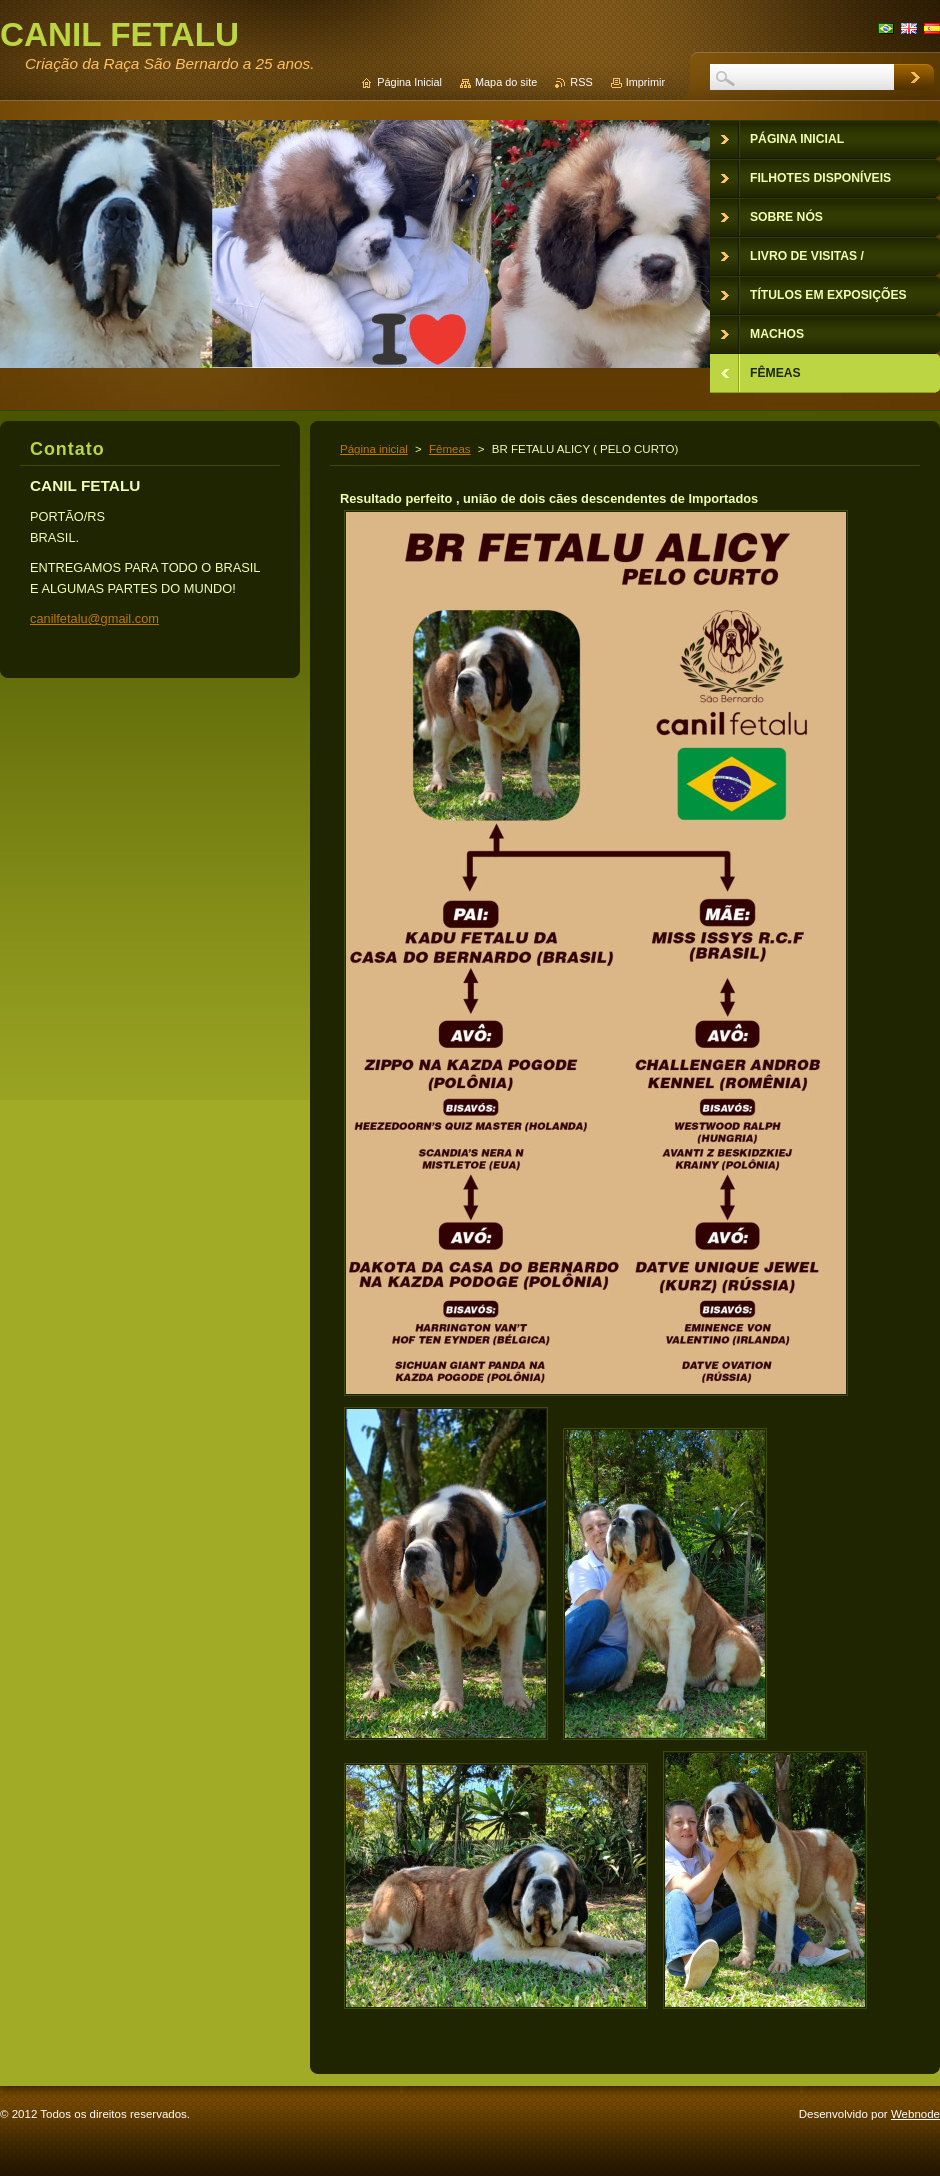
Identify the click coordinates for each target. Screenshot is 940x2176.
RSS (581, 82)
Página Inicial (409, 82)
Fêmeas (450, 449)
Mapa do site (506, 82)
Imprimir (645, 82)
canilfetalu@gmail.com (94, 618)
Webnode (915, 2114)
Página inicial (374, 449)
